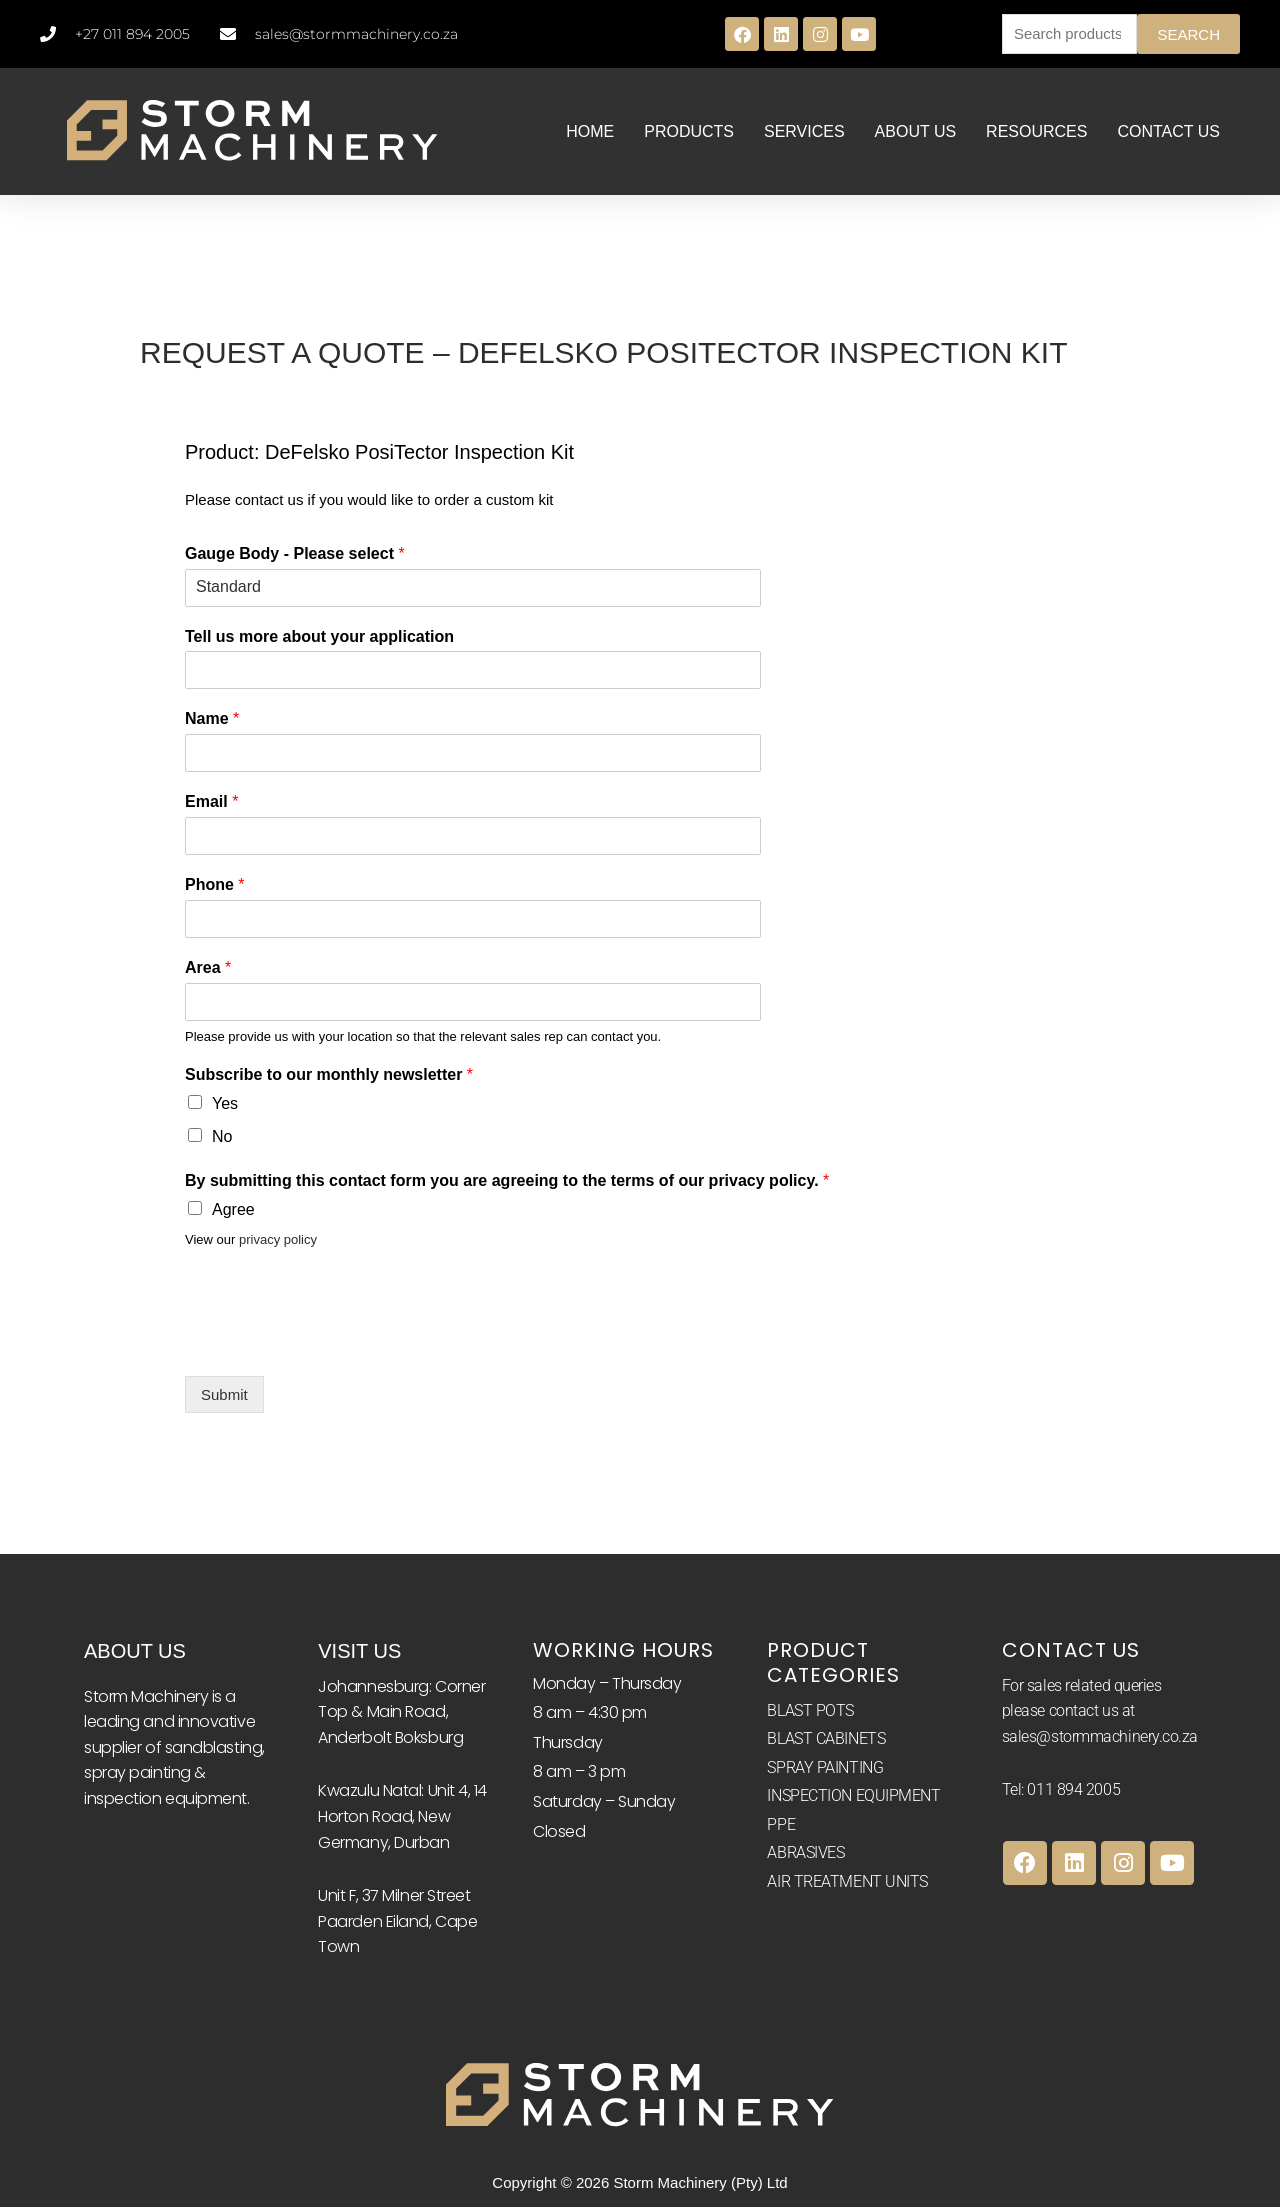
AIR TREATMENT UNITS (847, 1882)
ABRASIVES (805, 1854)
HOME (590, 133)
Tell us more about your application (319, 637)
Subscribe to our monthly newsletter (329, 1076)
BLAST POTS (810, 1711)
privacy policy (278, 1240)
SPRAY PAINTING (825, 1768)
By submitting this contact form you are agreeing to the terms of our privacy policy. (507, 1181)
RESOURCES (1036, 133)
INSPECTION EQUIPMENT (853, 1797)
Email (211, 802)
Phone (215, 885)
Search (1188, 34)
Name (212, 720)
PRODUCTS (689, 133)
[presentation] (337, 1345)
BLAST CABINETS (826, 1739)
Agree (233, 1210)
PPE (781, 1825)
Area (208, 968)
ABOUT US (916, 133)
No (222, 1137)
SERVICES (804, 133)
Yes (225, 1104)
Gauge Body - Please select (295, 554)
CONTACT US (1168, 133)
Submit (224, 1396)
